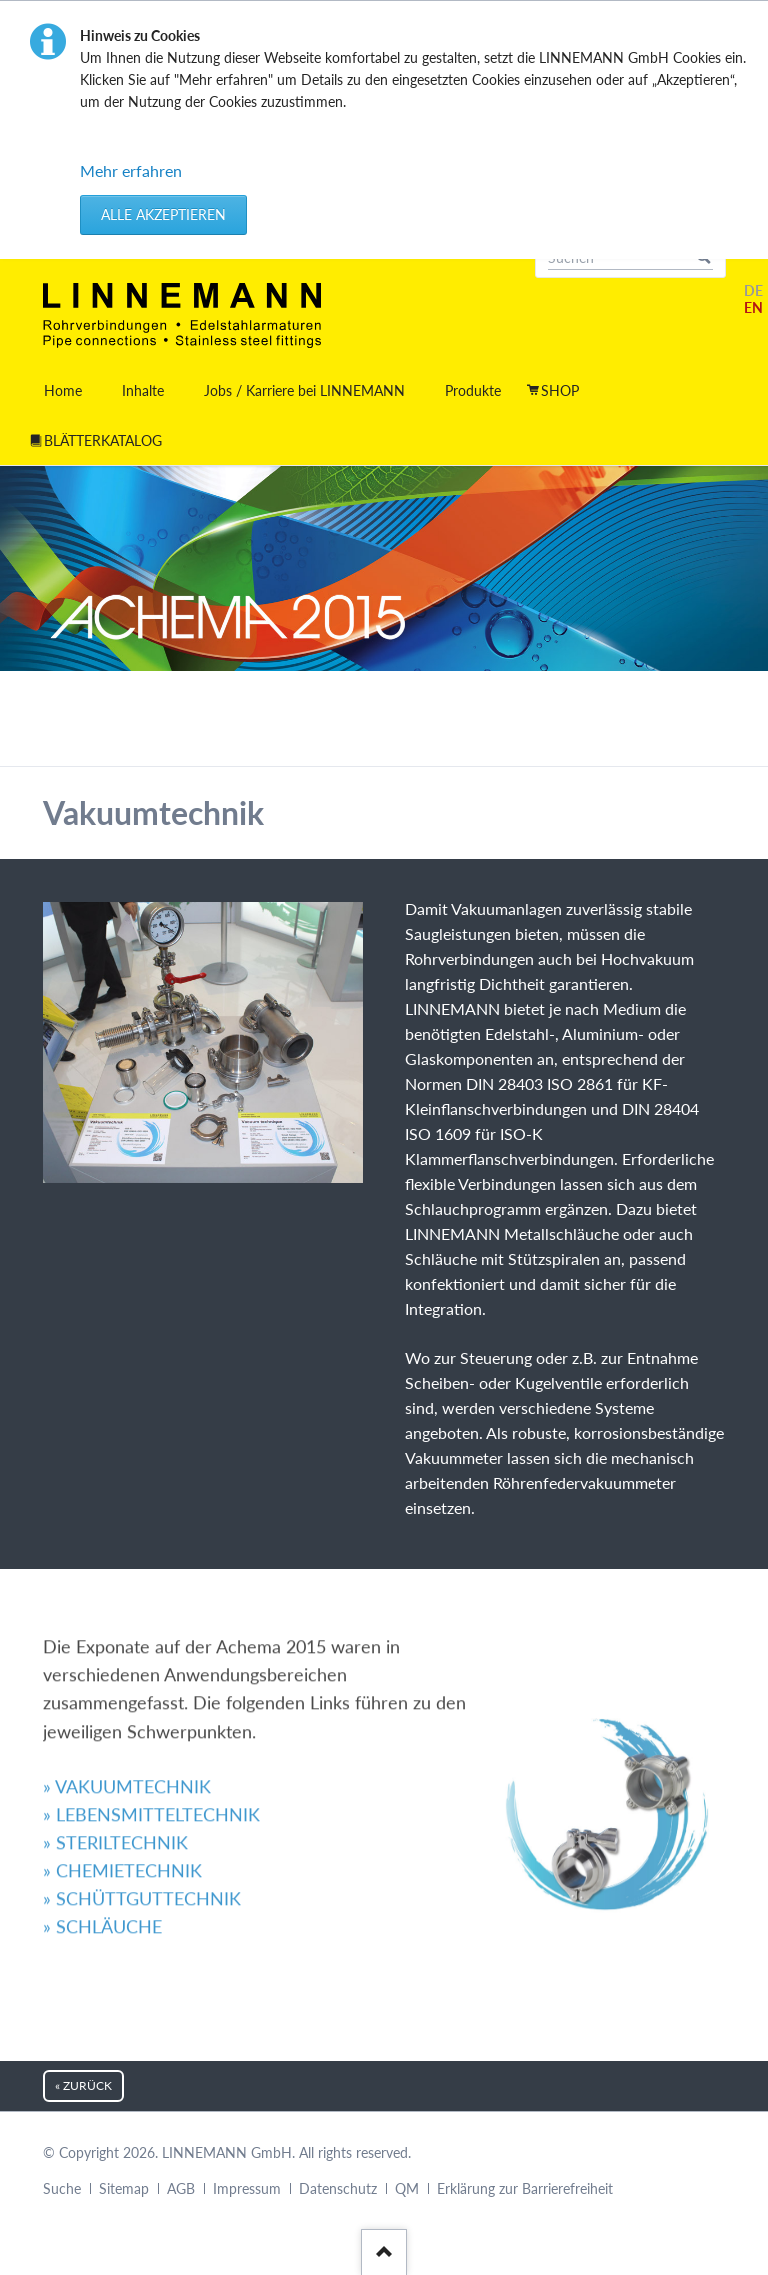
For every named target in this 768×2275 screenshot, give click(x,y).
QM (407, 2188)
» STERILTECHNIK (115, 1662)
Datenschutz (338, 2188)
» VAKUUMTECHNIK (127, 1606)
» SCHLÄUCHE (102, 1747)
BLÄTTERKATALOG (103, 440)
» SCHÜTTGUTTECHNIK (142, 1719)
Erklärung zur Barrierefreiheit (525, 2188)
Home (63, 390)
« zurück (83, 2085)
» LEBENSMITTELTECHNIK (151, 1634)
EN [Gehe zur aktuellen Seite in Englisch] (753, 307)
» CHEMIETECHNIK (122, 1690)
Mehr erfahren (131, 170)
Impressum (247, 2188)
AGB (181, 2188)
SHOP (560, 390)
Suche (62, 2188)
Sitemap (124, 2188)
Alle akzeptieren (163, 214)
